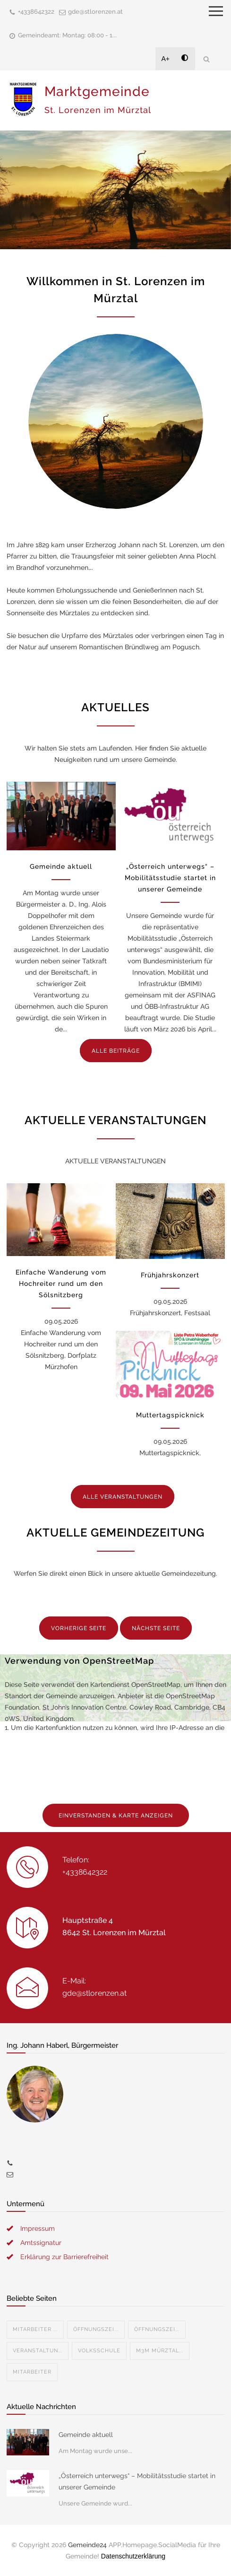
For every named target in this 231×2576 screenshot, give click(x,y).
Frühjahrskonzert (170, 1275)
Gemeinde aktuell (61, 866)
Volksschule (99, 2351)
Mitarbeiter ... (35, 2329)
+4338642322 (36, 11)
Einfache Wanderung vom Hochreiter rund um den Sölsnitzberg (61, 1283)
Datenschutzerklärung (133, 2556)
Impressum (37, 2228)
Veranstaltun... (37, 2351)
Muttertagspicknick (170, 1415)
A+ (166, 58)
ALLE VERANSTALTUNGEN (123, 1496)
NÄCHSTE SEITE (156, 1628)
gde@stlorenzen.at (95, 11)
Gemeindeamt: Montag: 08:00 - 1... (67, 35)
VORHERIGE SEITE (78, 1628)
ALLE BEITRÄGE (116, 1051)
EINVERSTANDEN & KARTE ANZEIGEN (116, 1815)
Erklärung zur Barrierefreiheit (64, 2257)
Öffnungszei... (96, 2329)
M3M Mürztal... (159, 2351)
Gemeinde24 (87, 2545)
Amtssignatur (40, 2242)
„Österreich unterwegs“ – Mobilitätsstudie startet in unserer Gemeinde (170, 878)
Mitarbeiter (32, 2372)
